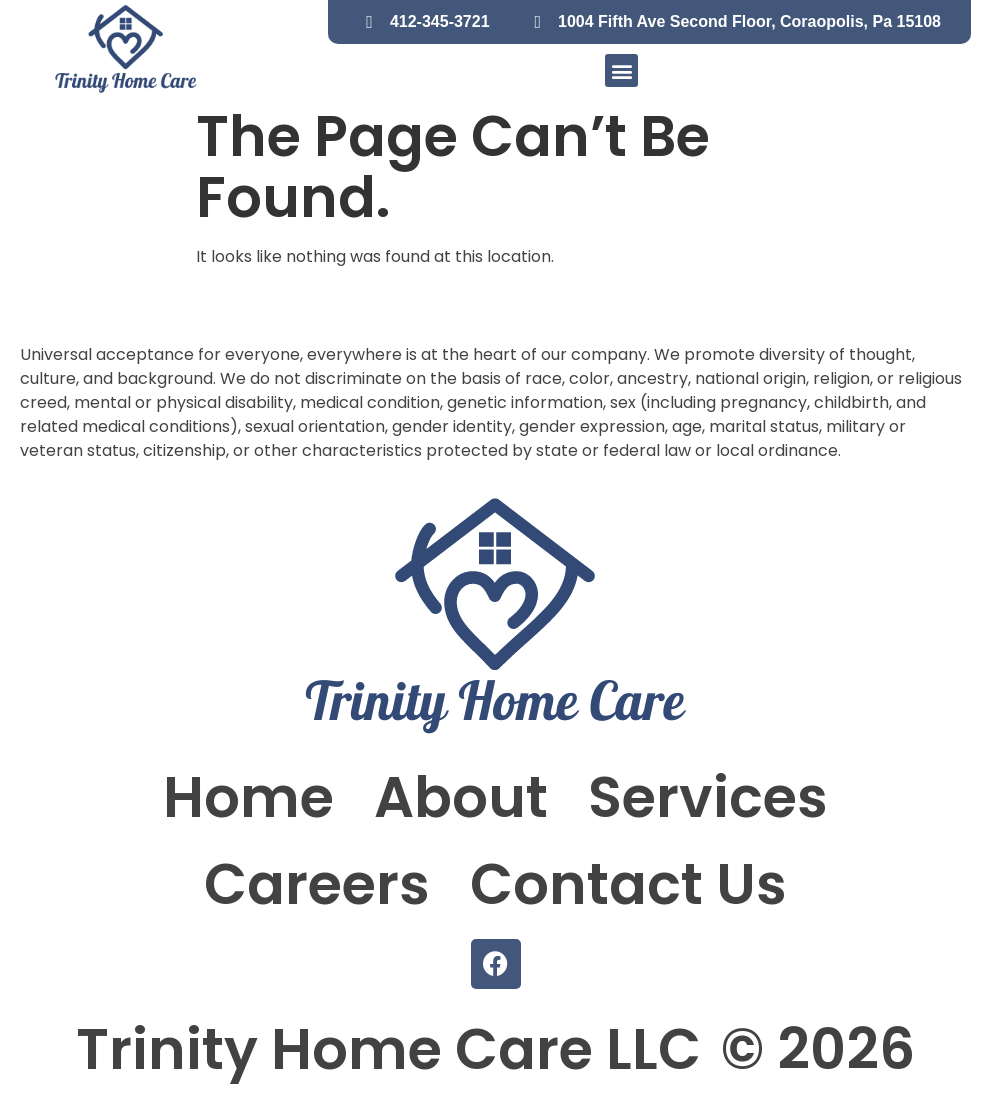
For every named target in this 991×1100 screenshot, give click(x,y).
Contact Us (628, 884)
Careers (317, 884)
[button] (621, 70)
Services (708, 797)
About (461, 797)
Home (248, 797)
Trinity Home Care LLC (388, 1049)
